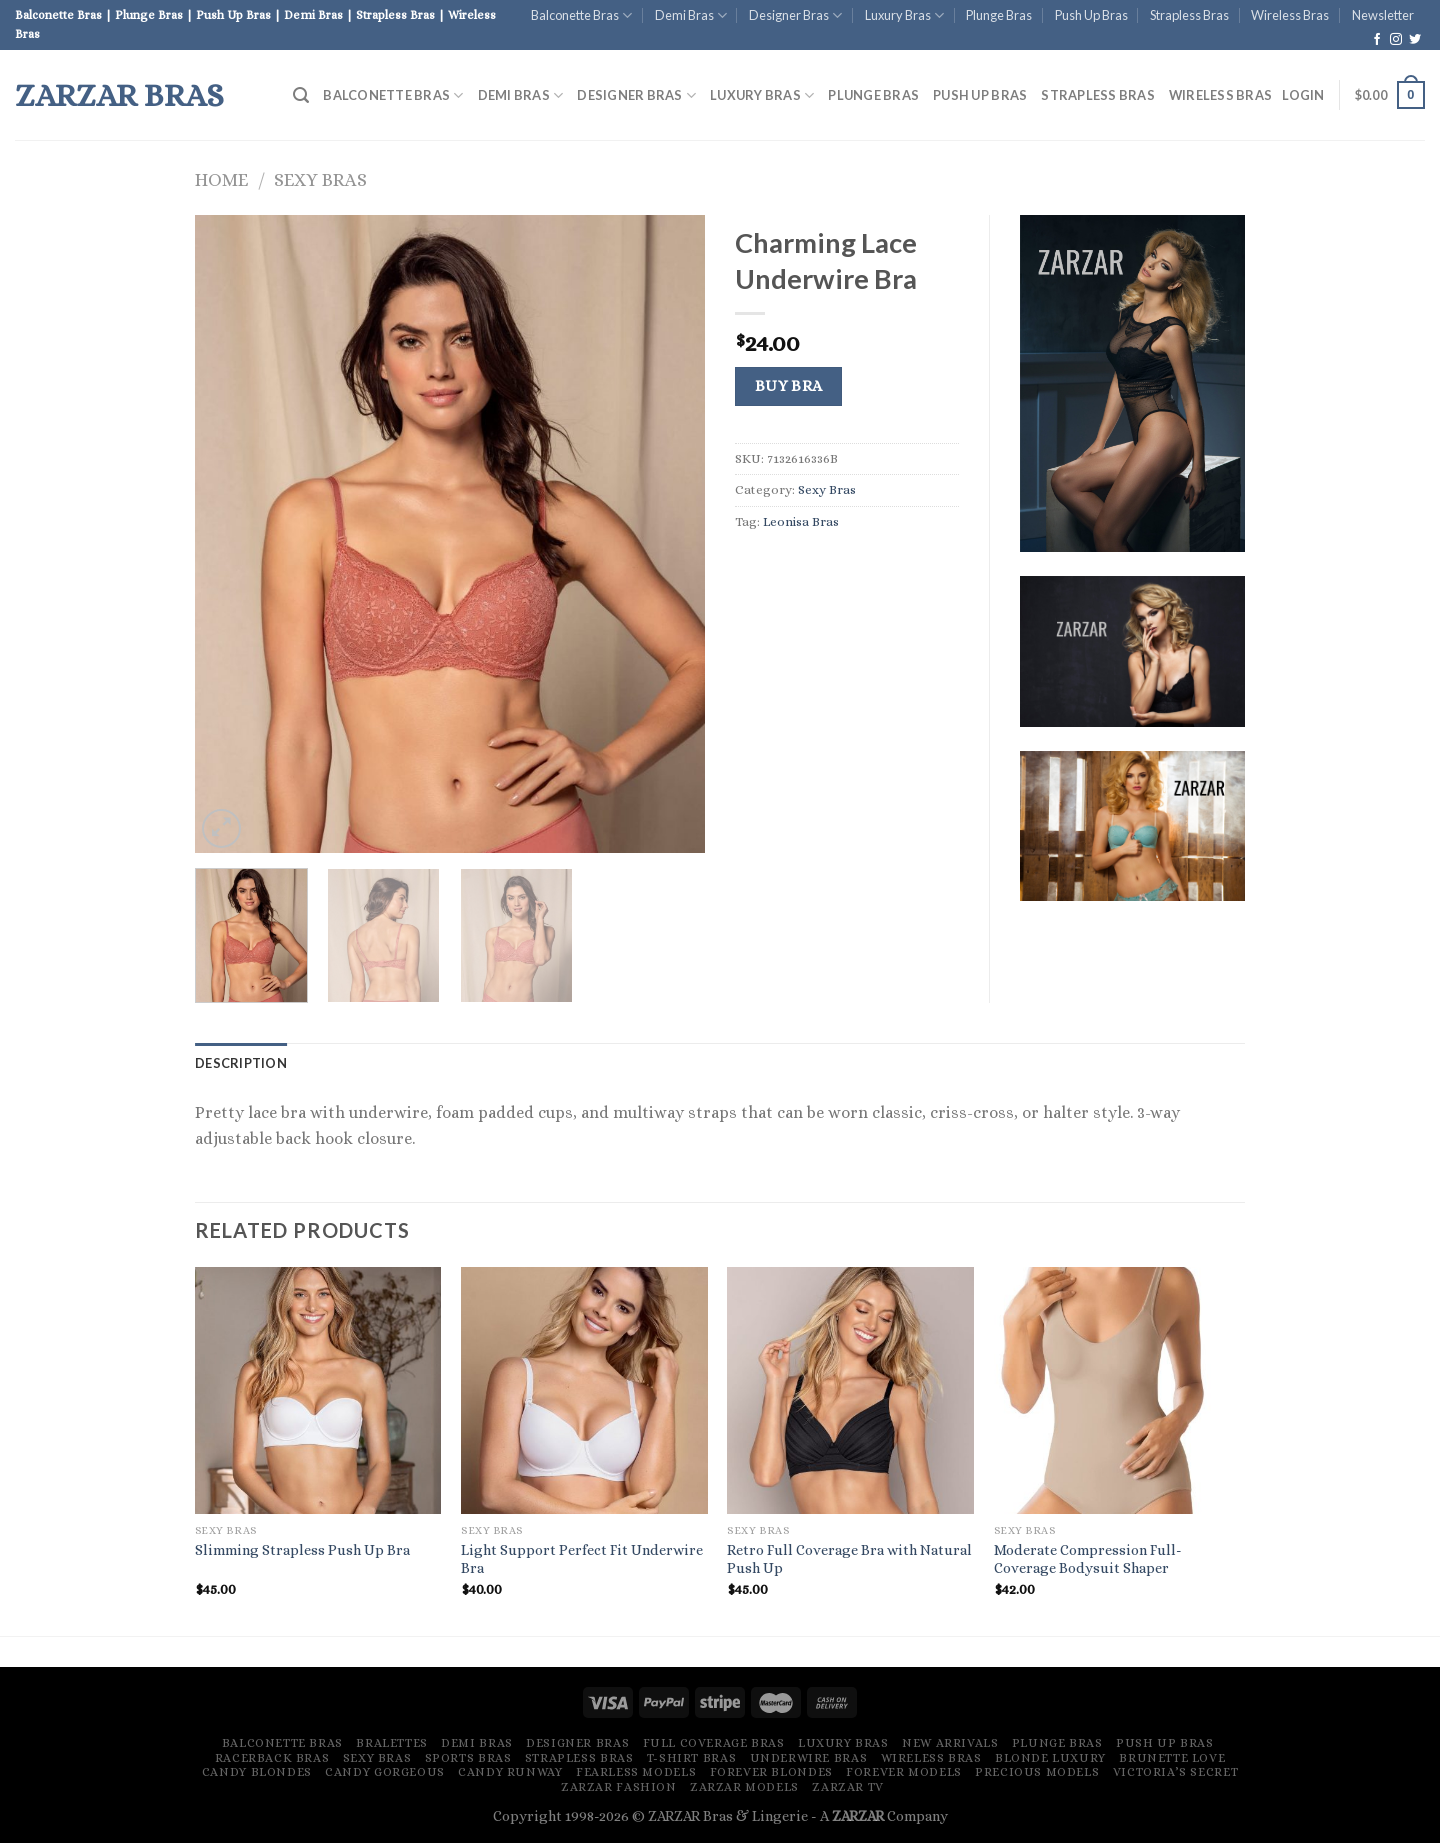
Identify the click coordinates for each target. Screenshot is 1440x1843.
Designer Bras (795, 15)
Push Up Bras (1091, 15)
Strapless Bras (1189, 15)
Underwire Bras (809, 1758)
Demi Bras (691, 15)
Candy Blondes (257, 1772)
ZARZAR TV (848, 1787)
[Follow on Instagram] (1396, 40)
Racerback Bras (272, 1758)
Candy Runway (510, 1772)
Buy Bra (789, 386)
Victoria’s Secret (1175, 1772)
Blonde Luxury (1050, 1758)
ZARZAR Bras (119, 95)
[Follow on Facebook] (1377, 40)
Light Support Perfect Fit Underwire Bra (582, 1559)
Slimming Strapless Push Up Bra (302, 1550)
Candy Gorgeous (385, 1772)
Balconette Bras (581, 15)
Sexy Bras (320, 179)
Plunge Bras (999, 15)
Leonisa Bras (801, 521)
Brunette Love (1172, 1758)
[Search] (301, 95)
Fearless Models (636, 1772)
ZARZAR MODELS (744, 1787)
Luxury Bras (904, 15)
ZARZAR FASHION (619, 1787)
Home (221, 179)
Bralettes (392, 1743)
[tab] (241, 1063)
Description (241, 1063)
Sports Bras (468, 1758)
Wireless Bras (1290, 15)
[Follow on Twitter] (1415, 40)
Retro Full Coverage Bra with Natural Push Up (849, 1559)
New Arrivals (950, 1743)
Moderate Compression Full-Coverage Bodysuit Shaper (1088, 1559)
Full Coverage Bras (714, 1743)
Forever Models (904, 1772)
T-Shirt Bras (691, 1758)
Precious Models (1037, 1772)
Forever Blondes (771, 1772)
